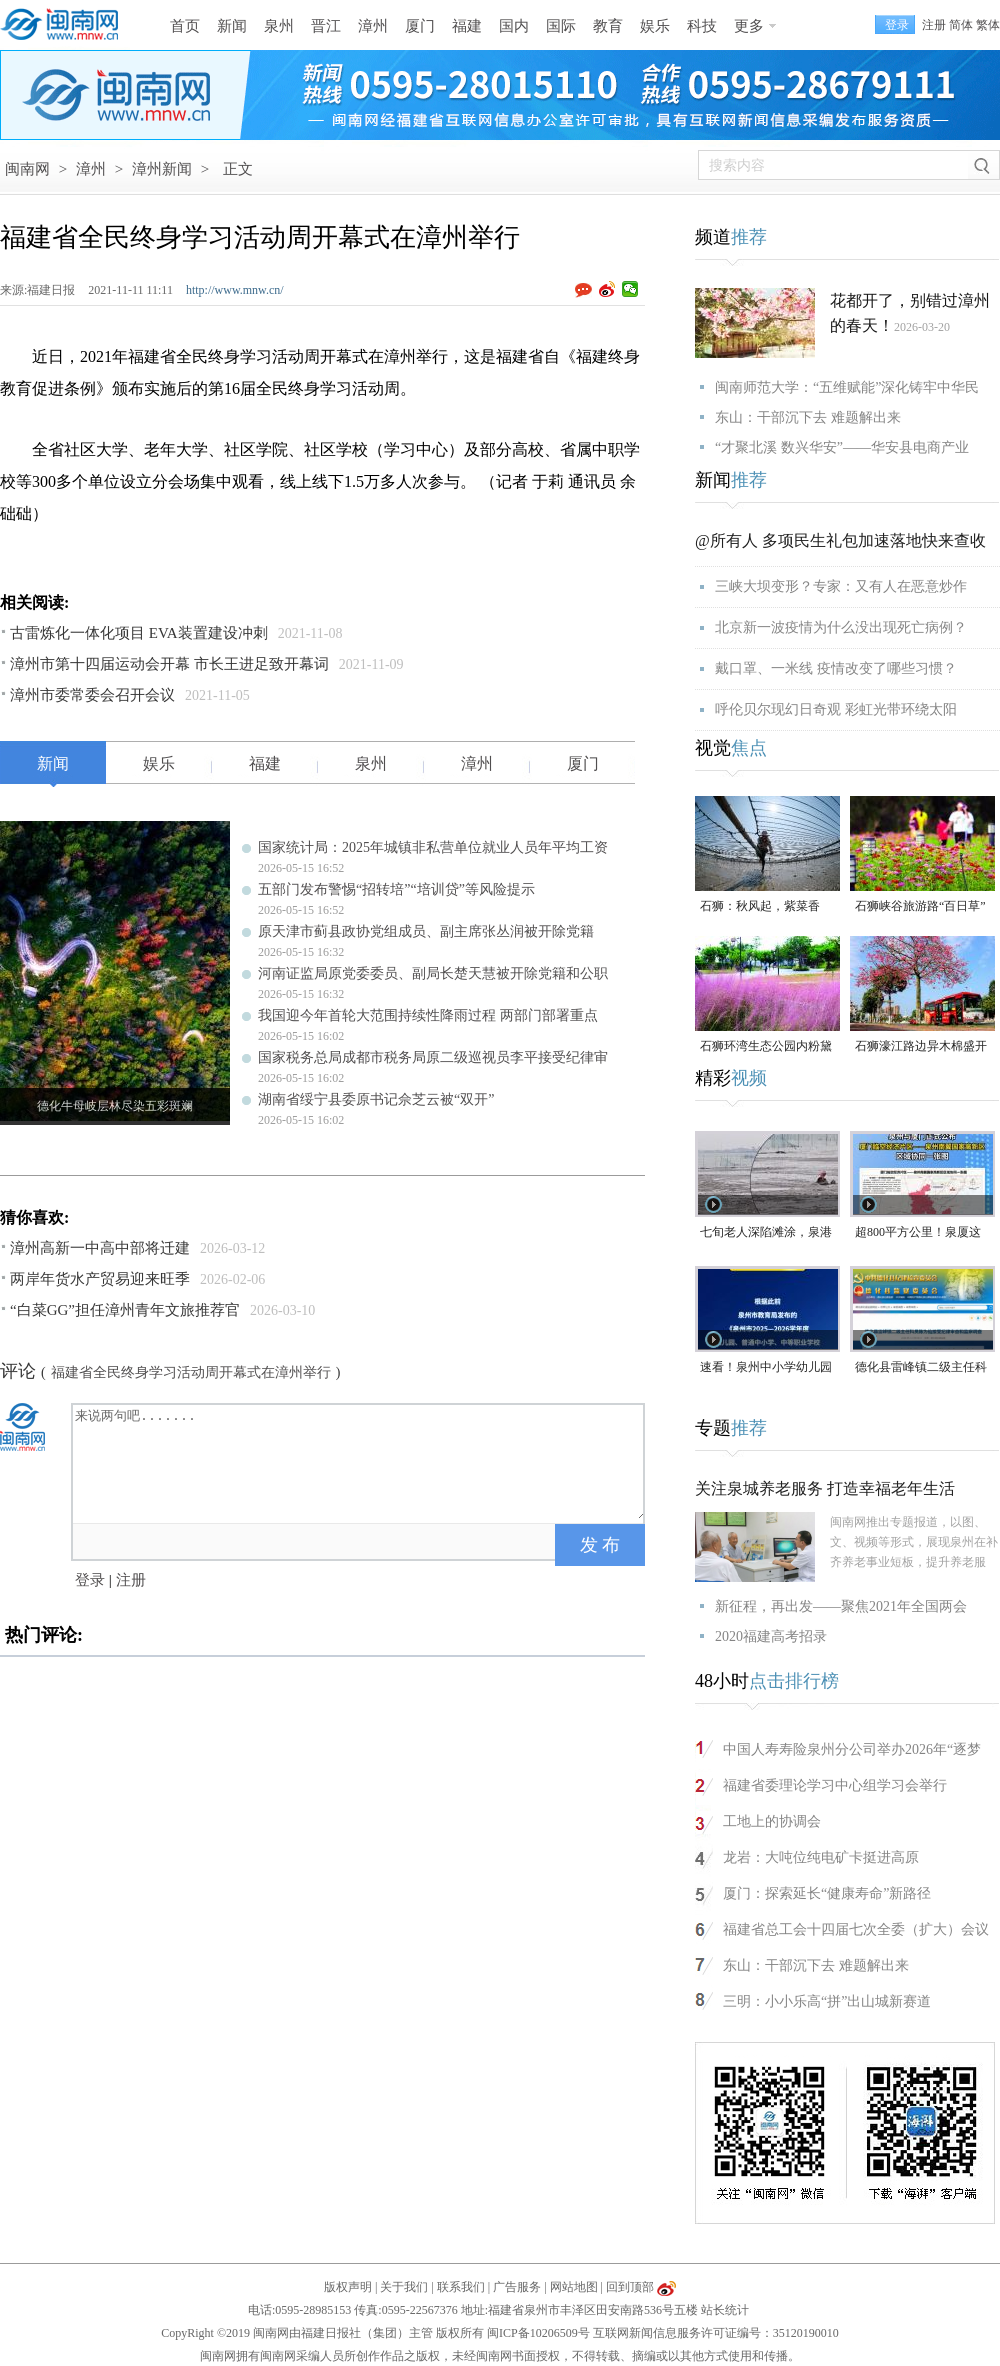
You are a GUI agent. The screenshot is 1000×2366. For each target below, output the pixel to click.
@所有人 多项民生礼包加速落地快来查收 (840, 540)
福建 (467, 26)
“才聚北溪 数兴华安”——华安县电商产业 (842, 447)
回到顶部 (630, 2287)
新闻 (232, 26)
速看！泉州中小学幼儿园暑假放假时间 (766, 1368)
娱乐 (655, 26)
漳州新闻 (162, 169)
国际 (561, 26)
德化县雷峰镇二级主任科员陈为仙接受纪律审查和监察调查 (921, 1368)
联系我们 (461, 2287)
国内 (514, 26)
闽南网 (27, 169)
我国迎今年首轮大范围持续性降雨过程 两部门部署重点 (428, 1015)
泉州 (279, 26)
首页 (185, 26)
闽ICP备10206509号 (538, 2333)
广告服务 (517, 2287)
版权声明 (348, 2287)
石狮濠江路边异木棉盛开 (921, 1046)
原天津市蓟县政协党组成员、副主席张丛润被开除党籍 (426, 931)
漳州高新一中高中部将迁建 (100, 1248)
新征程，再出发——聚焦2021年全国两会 (841, 1606)
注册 (934, 25)
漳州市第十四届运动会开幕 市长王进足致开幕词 (169, 664)
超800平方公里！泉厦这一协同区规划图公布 (918, 1233)
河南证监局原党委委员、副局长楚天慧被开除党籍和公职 (433, 973)
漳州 (373, 26)
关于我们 (404, 2287)
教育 (608, 26)
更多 (749, 26)
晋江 (326, 26)
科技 (702, 26)
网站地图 (574, 2287)
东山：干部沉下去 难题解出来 (808, 417)
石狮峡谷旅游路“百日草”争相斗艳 (920, 907)
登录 (90, 1580)
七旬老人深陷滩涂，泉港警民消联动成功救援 (766, 1233)
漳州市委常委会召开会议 (92, 695)
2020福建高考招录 (771, 1636)
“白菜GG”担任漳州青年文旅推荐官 (125, 1310)
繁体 (988, 25)
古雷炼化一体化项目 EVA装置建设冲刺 (139, 633)
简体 (961, 25)
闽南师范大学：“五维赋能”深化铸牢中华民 (847, 387)
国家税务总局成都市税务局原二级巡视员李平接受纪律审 (433, 1057)
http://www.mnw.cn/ (235, 290)
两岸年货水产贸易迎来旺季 (100, 1279)
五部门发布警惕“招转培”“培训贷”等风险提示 (396, 889)
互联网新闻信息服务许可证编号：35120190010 (716, 2333)
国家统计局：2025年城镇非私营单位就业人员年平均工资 (433, 847)
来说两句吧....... (360, 1462)
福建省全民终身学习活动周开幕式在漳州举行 (191, 1372)
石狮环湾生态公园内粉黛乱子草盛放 (766, 1047)
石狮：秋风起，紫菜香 (760, 906)
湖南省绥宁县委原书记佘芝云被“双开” (376, 1099)
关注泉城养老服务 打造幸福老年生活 (825, 1488)
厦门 (420, 26)
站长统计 (725, 2310)
